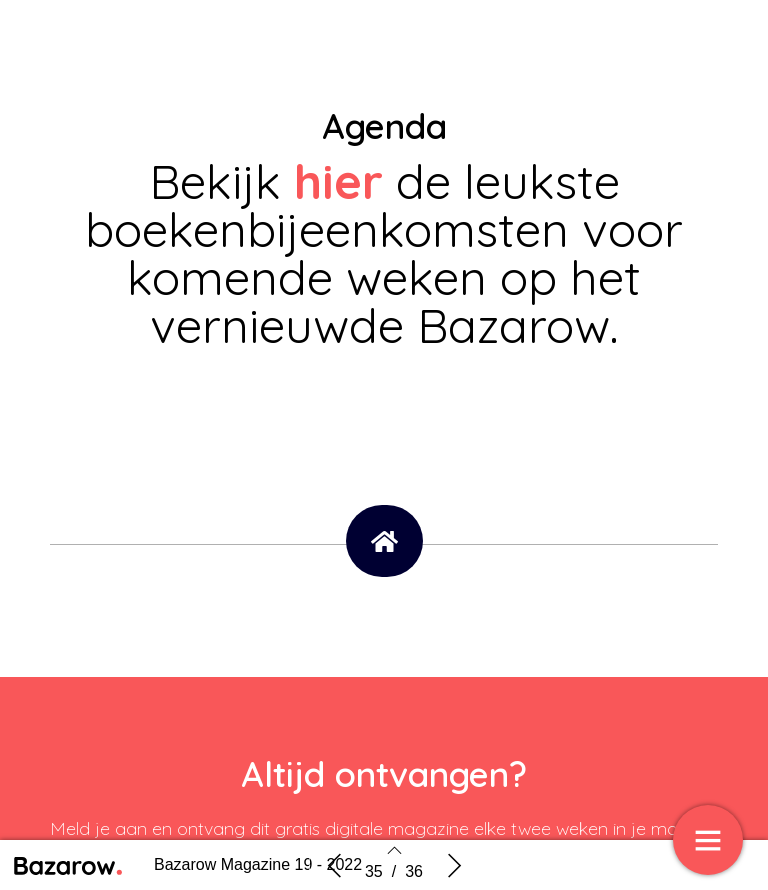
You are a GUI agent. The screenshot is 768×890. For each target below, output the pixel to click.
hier (345, 181)
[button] (384, 541)
